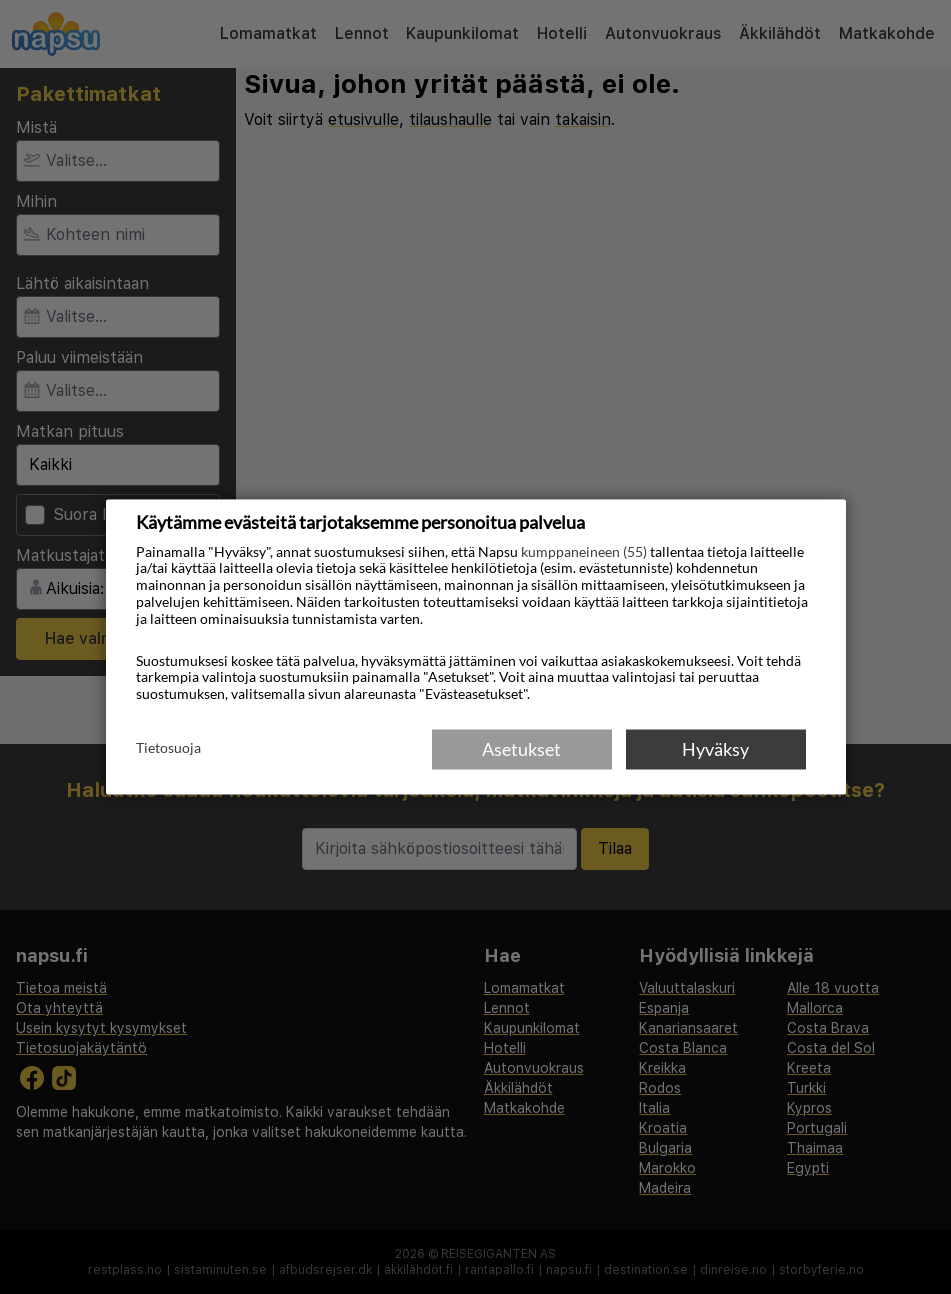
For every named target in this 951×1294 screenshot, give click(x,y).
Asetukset (521, 749)
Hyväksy (715, 749)
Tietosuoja (168, 748)
